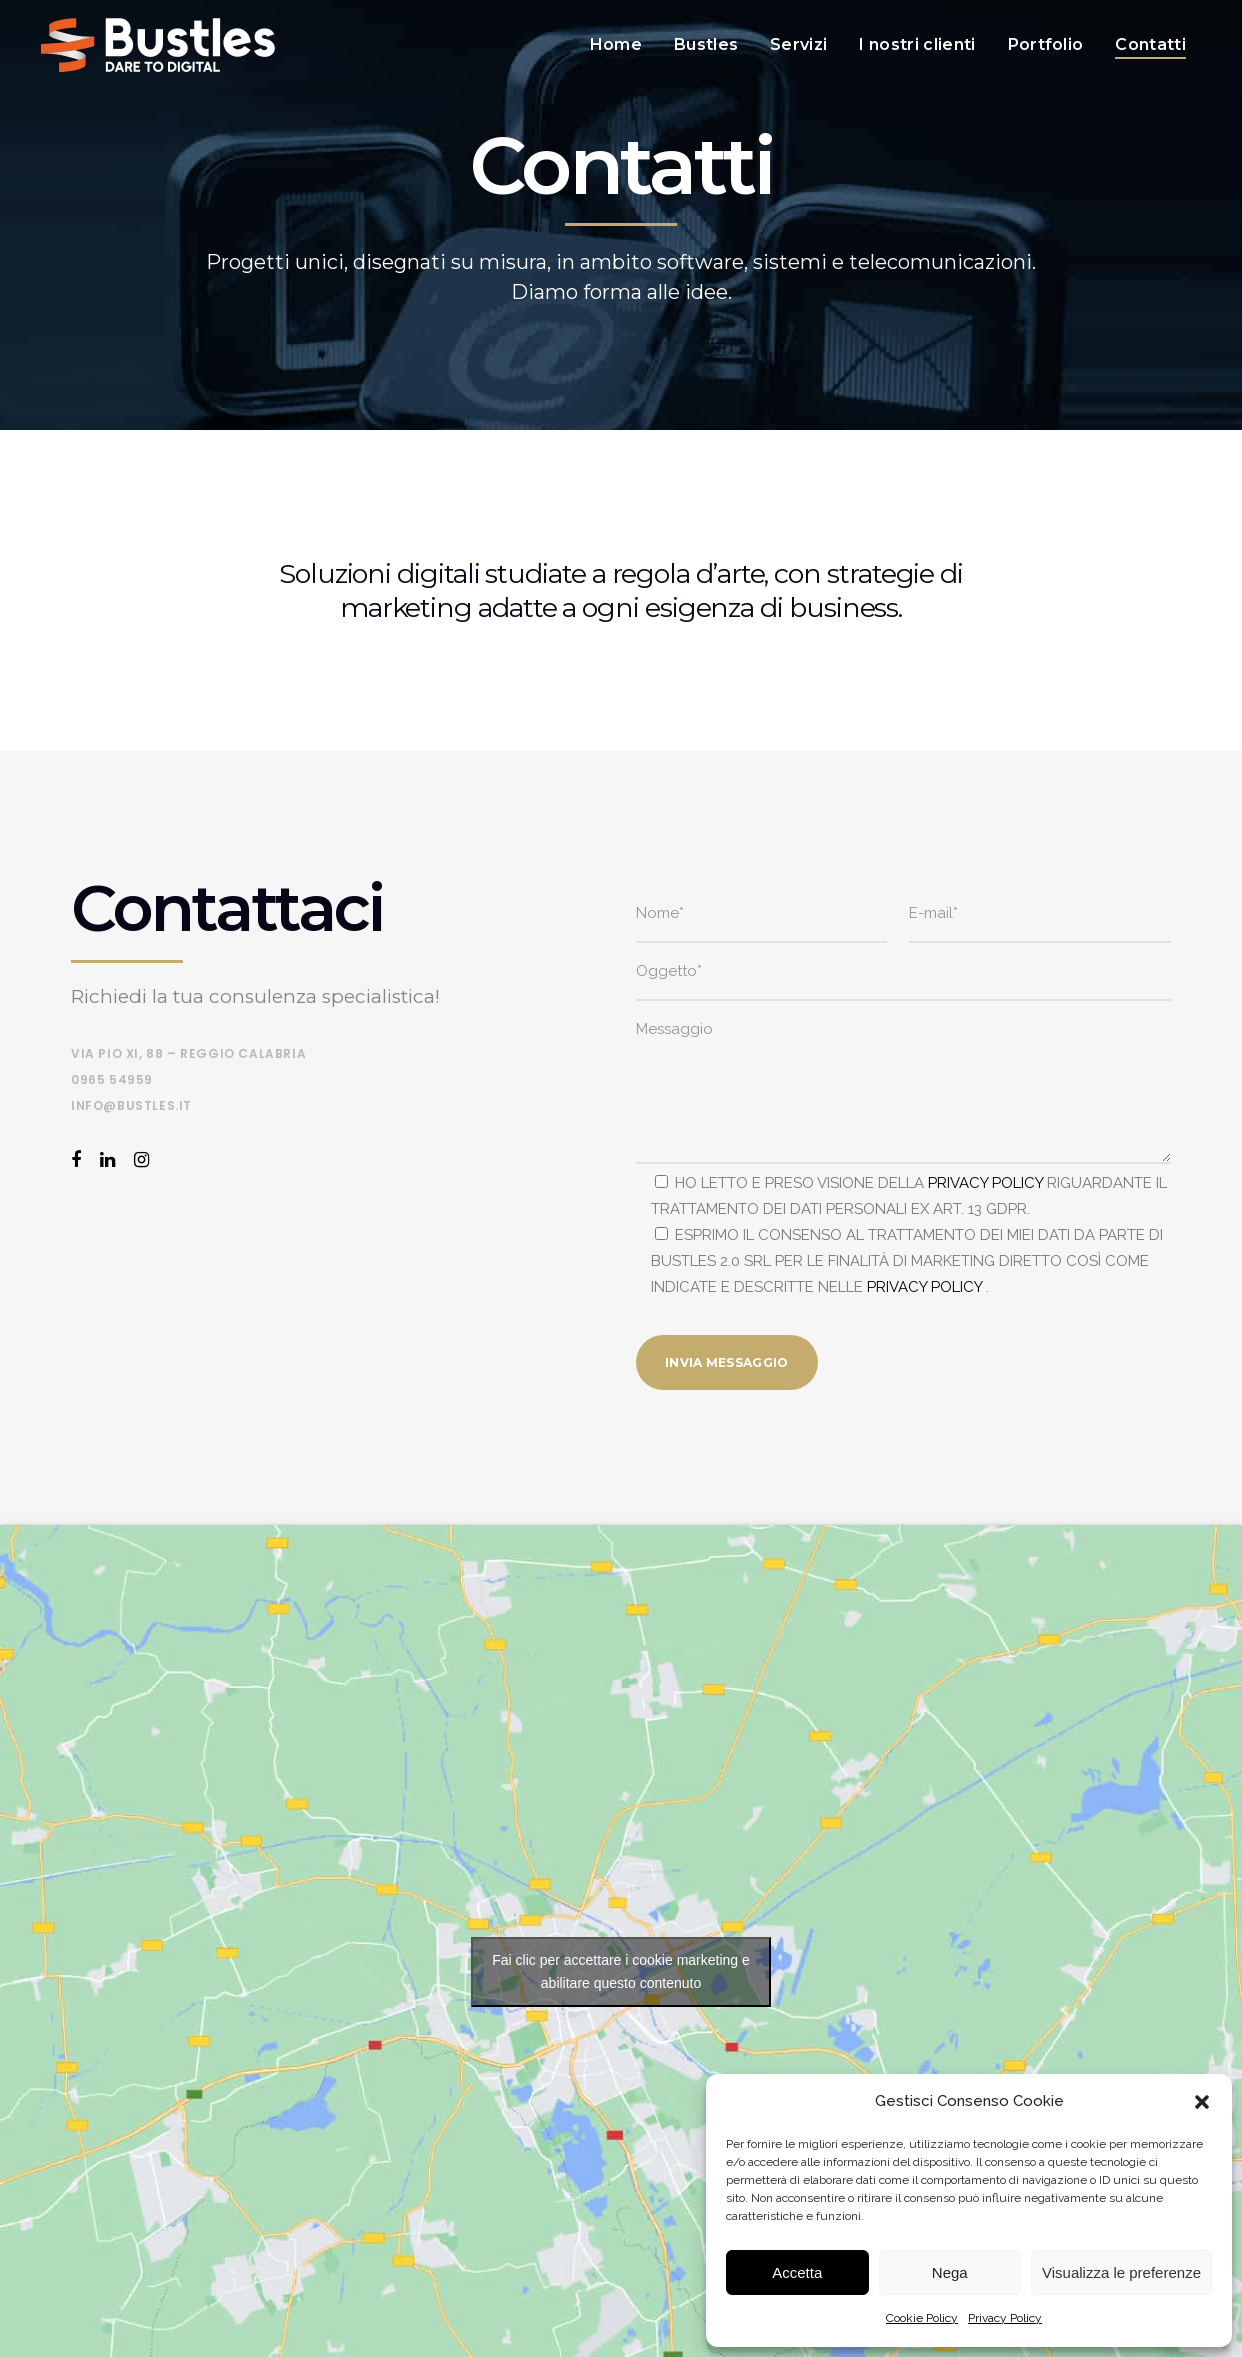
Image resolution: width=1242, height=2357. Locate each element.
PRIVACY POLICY (985, 1183)
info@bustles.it (131, 1105)
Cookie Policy (922, 2318)
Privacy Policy (1005, 2318)
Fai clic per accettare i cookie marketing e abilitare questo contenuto (621, 1971)
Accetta (797, 2272)
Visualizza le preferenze (1121, 2272)
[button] (1202, 2102)
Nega (950, 2272)
